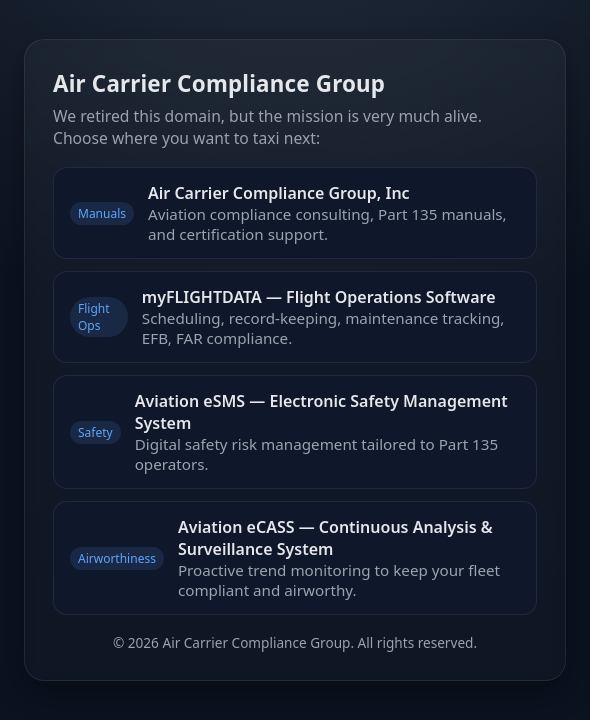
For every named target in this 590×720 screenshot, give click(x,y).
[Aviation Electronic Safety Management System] (295, 432)
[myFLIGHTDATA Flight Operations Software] (295, 317)
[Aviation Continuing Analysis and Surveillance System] (295, 558)
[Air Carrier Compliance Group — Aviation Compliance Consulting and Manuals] (295, 213)
